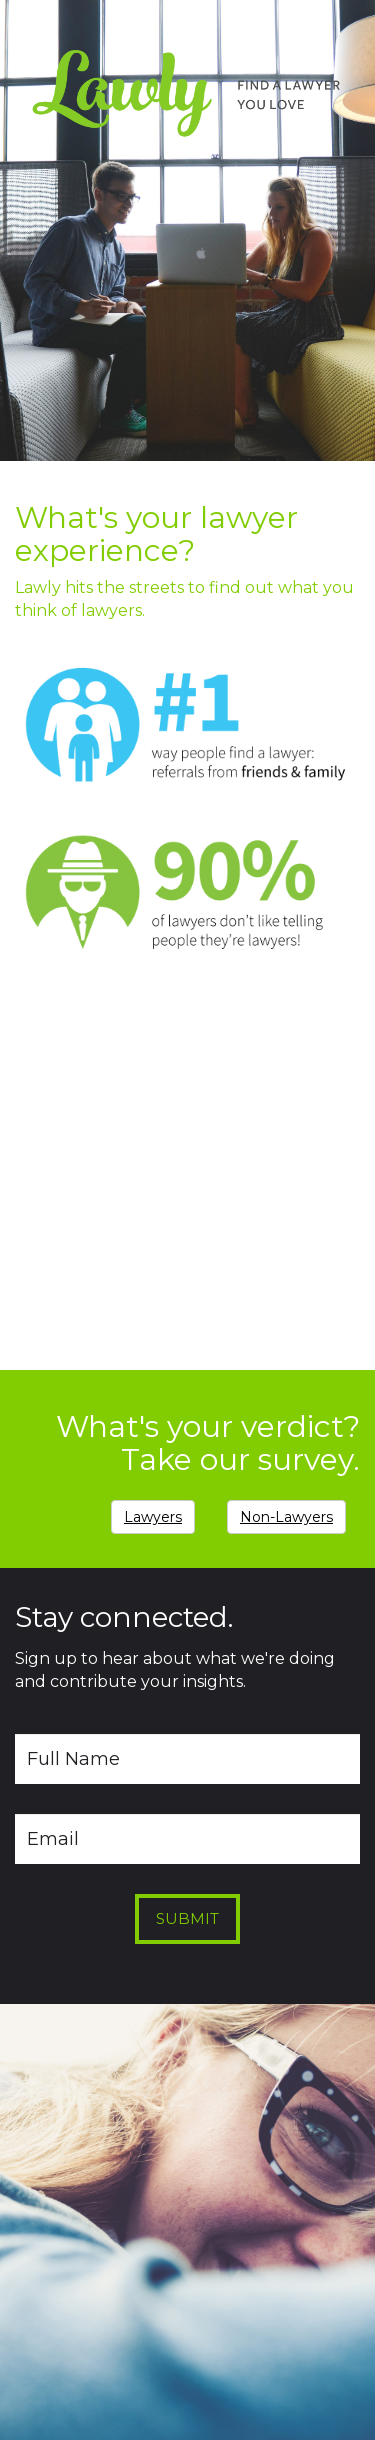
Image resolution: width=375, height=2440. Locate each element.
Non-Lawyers (286, 1517)
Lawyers (153, 1517)
